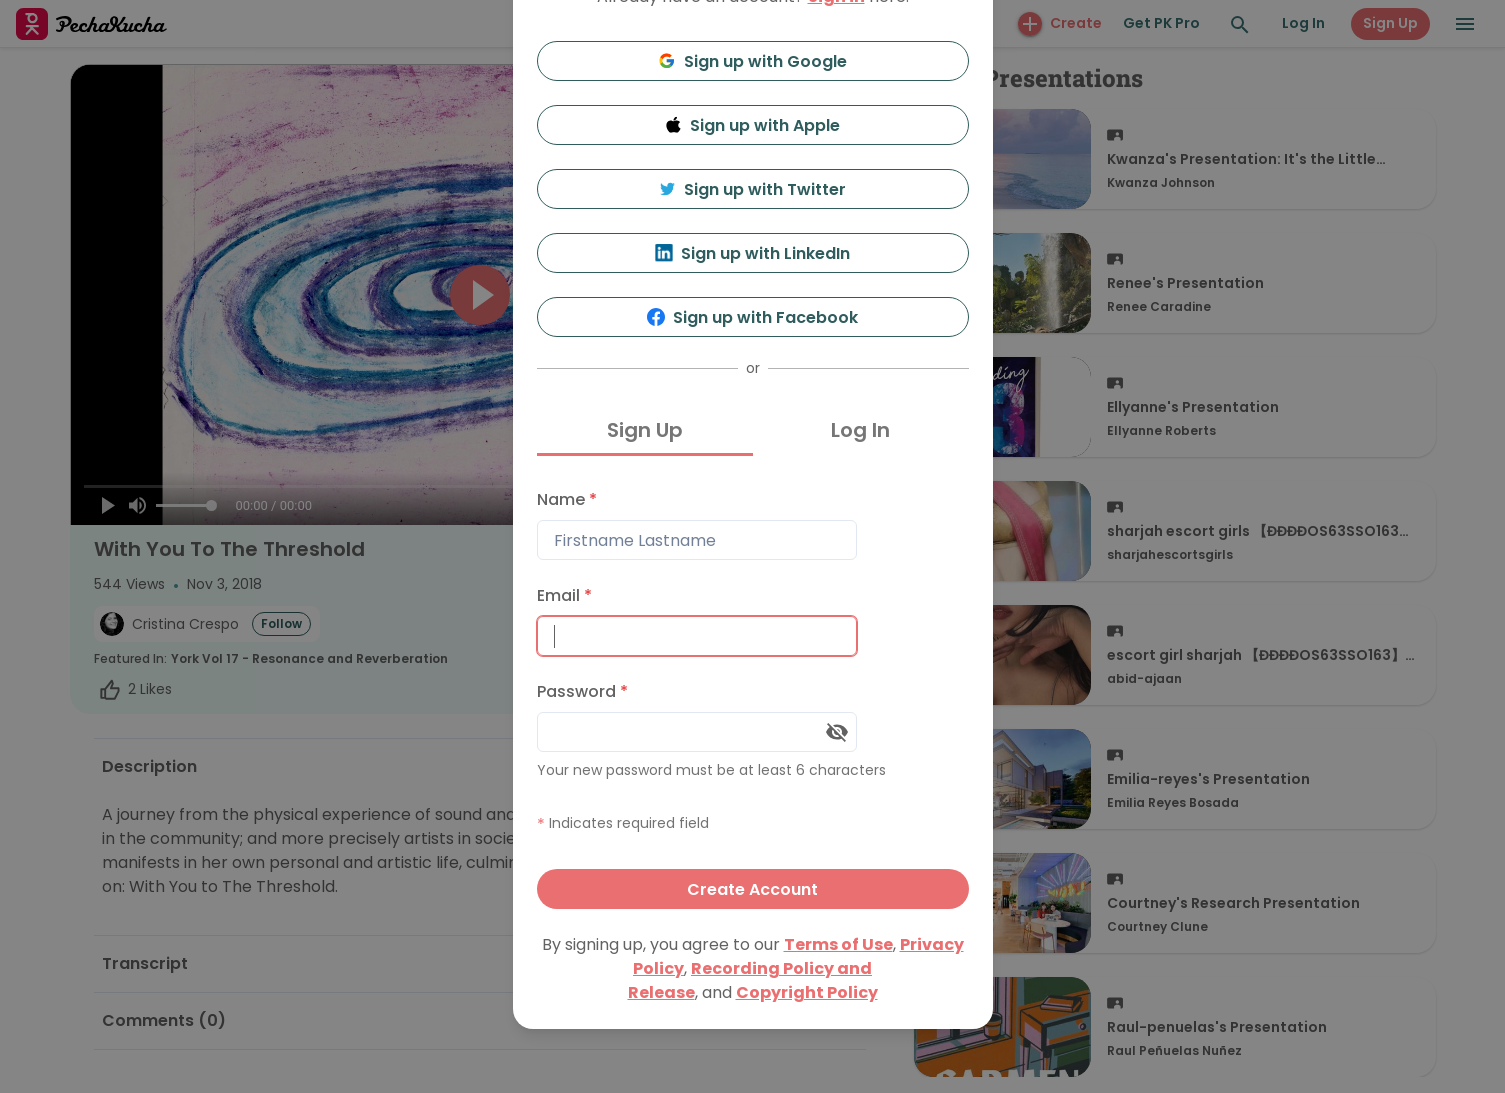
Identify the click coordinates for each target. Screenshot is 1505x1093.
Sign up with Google (752, 61)
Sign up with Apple (753, 125)
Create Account (752, 889)
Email (564, 595)
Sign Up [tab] (645, 430)
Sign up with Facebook (752, 317)
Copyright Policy (807, 992)
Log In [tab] (860, 430)
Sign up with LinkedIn (752, 253)
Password (582, 691)
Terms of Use (838, 944)
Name (567, 499)
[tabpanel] (753, 694)
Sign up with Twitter (753, 189)
